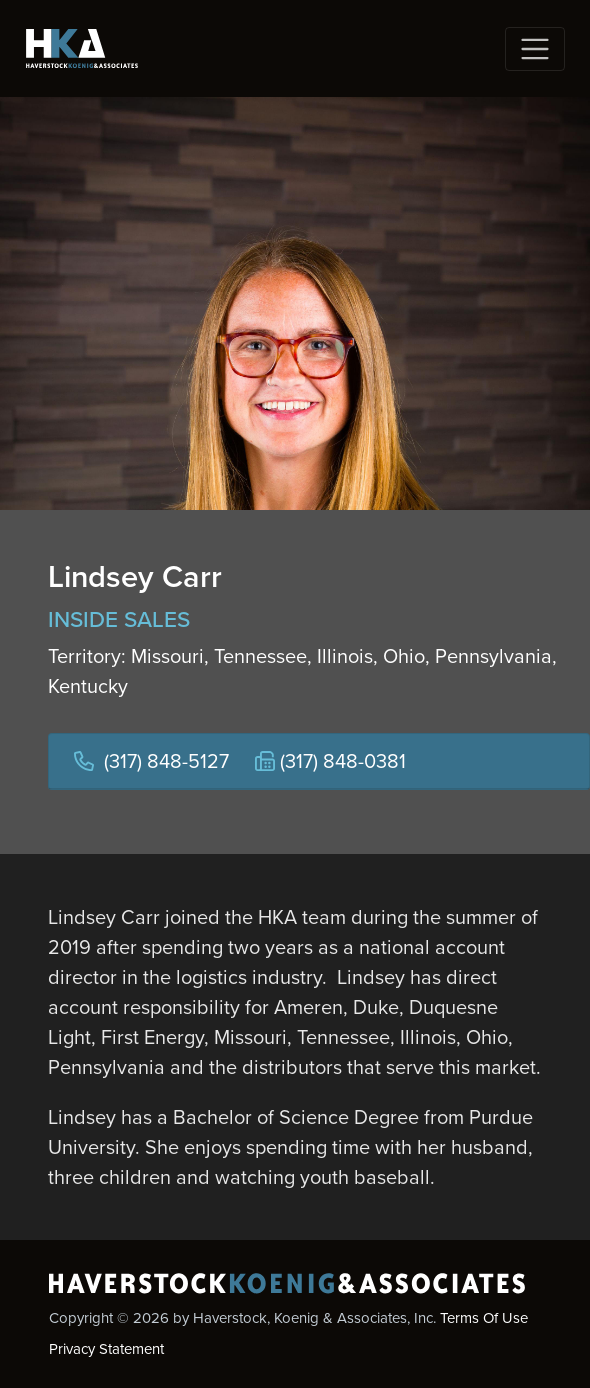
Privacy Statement (106, 1349)
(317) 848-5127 (166, 761)
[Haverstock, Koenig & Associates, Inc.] (82, 48)
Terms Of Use (484, 1318)
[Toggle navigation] (535, 49)
